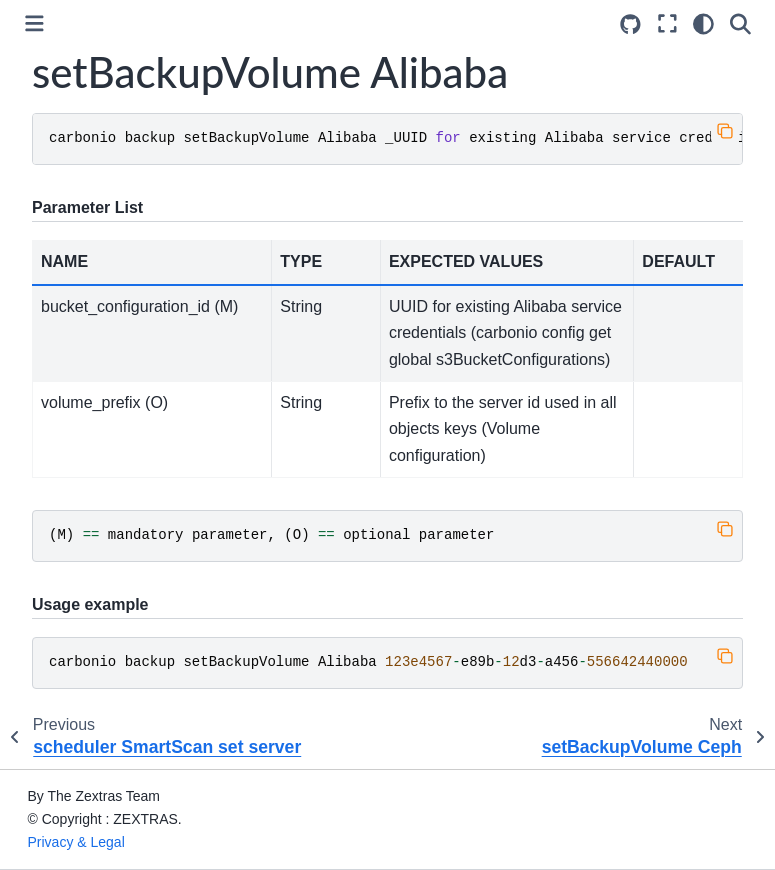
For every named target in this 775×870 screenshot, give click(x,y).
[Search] (740, 24)
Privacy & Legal (76, 842)
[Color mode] (703, 24)
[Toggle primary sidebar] (34, 23)
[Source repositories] (630, 24)
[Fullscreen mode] (667, 24)
